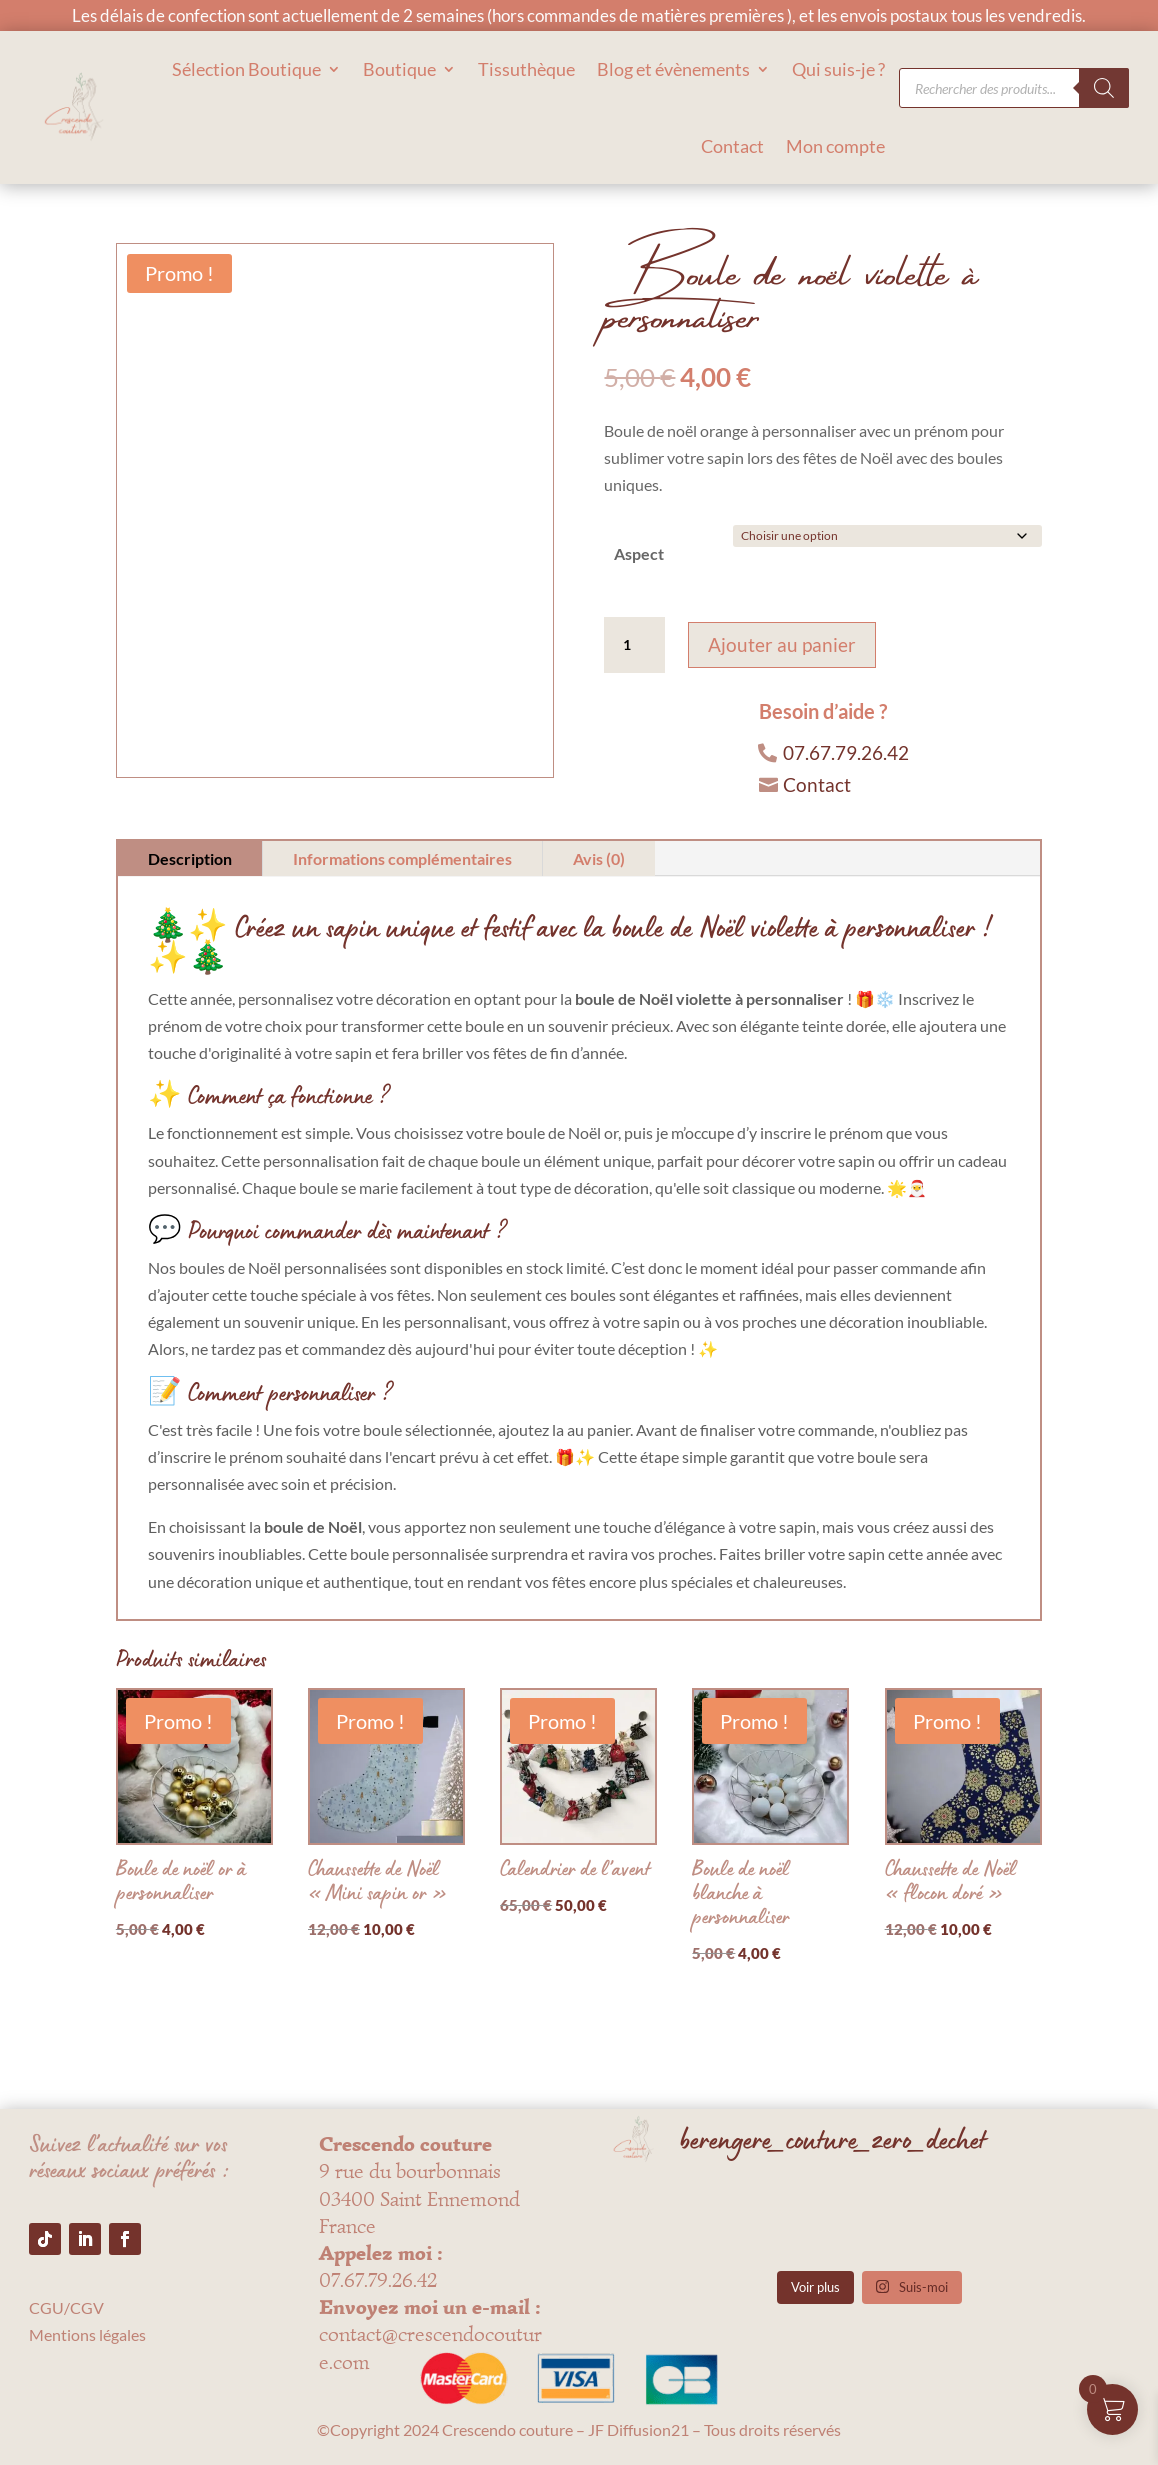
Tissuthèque (526, 69)
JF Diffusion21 (638, 2429)
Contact (732, 146)
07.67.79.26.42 (846, 752)
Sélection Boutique (246, 69)
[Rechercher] (1104, 88)
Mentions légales (87, 2334)
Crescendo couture (507, 2429)
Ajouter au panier (782, 644)
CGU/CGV (66, 2307)
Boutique (399, 69)
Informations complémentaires (402, 858)
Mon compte (835, 146)
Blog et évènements (673, 69)
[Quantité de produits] (634, 645)
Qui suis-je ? (838, 69)
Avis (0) (599, 858)
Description (190, 858)
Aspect (639, 553)
